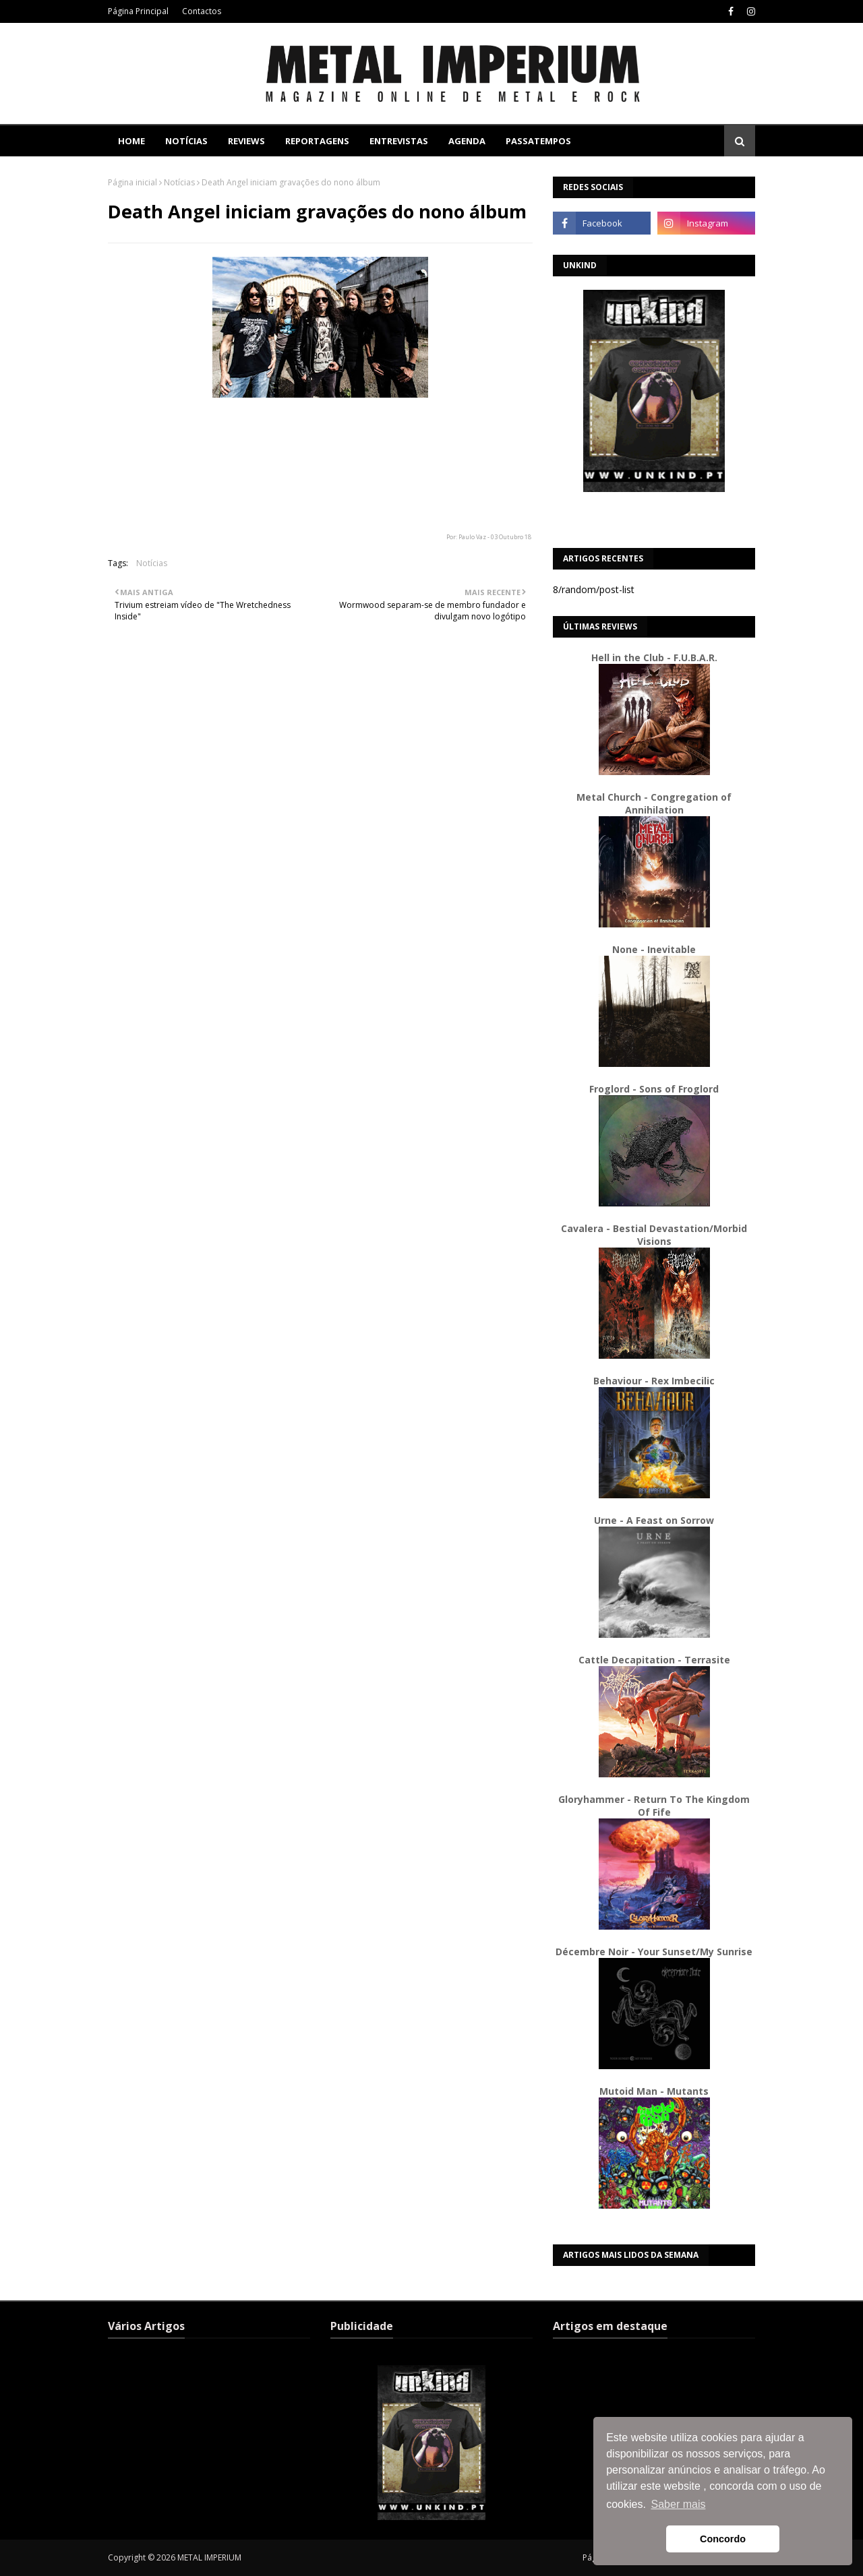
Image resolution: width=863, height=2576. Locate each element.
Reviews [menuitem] (246, 141)
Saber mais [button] (678, 2504)
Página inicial (132, 182)
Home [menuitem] (131, 141)
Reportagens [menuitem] (317, 141)
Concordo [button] (723, 2539)
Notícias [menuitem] (186, 141)
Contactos (201, 11)
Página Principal (138, 11)
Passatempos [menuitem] (538, 141)
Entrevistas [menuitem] (398, 141)
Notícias (179, 182)
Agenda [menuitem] (466, 141)
